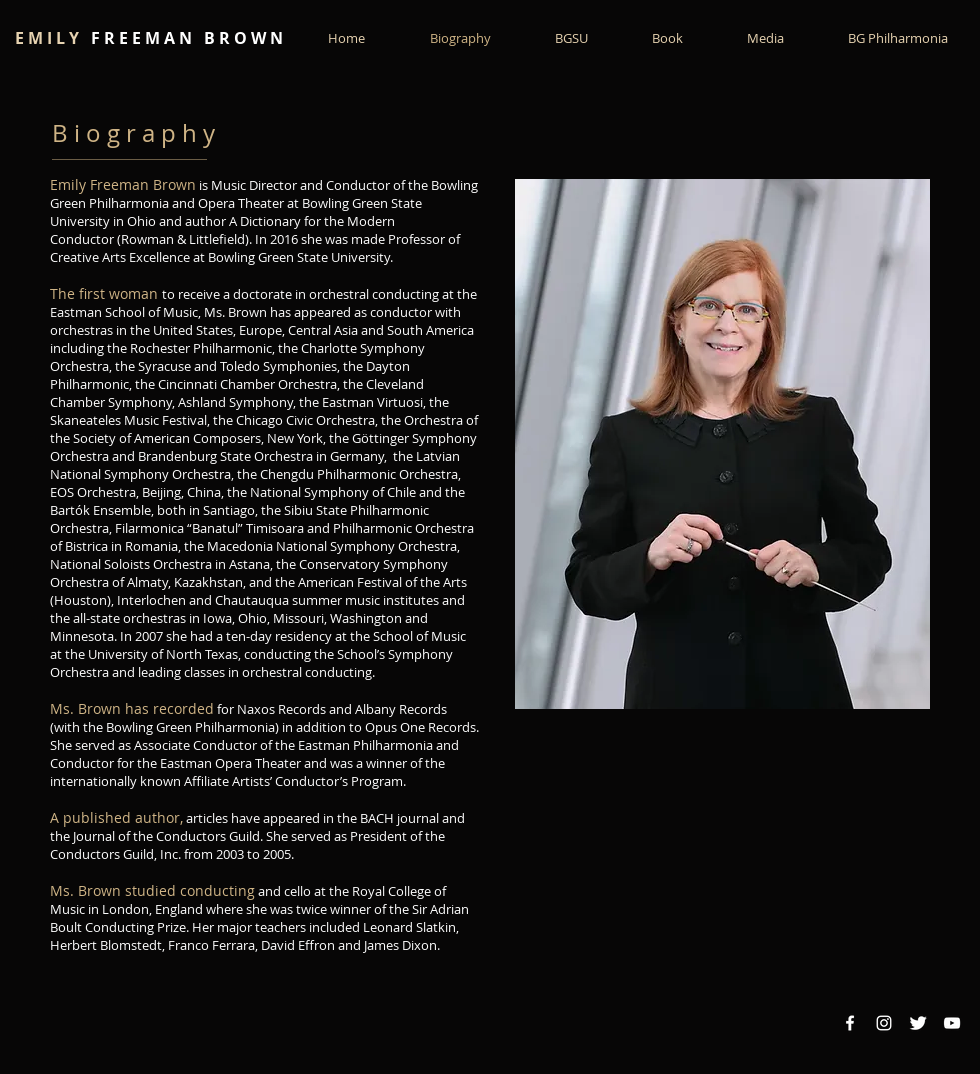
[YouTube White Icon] (952, 1023)
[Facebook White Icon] (850, 1023)
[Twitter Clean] (918, 1023)
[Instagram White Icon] (884, 1023)
